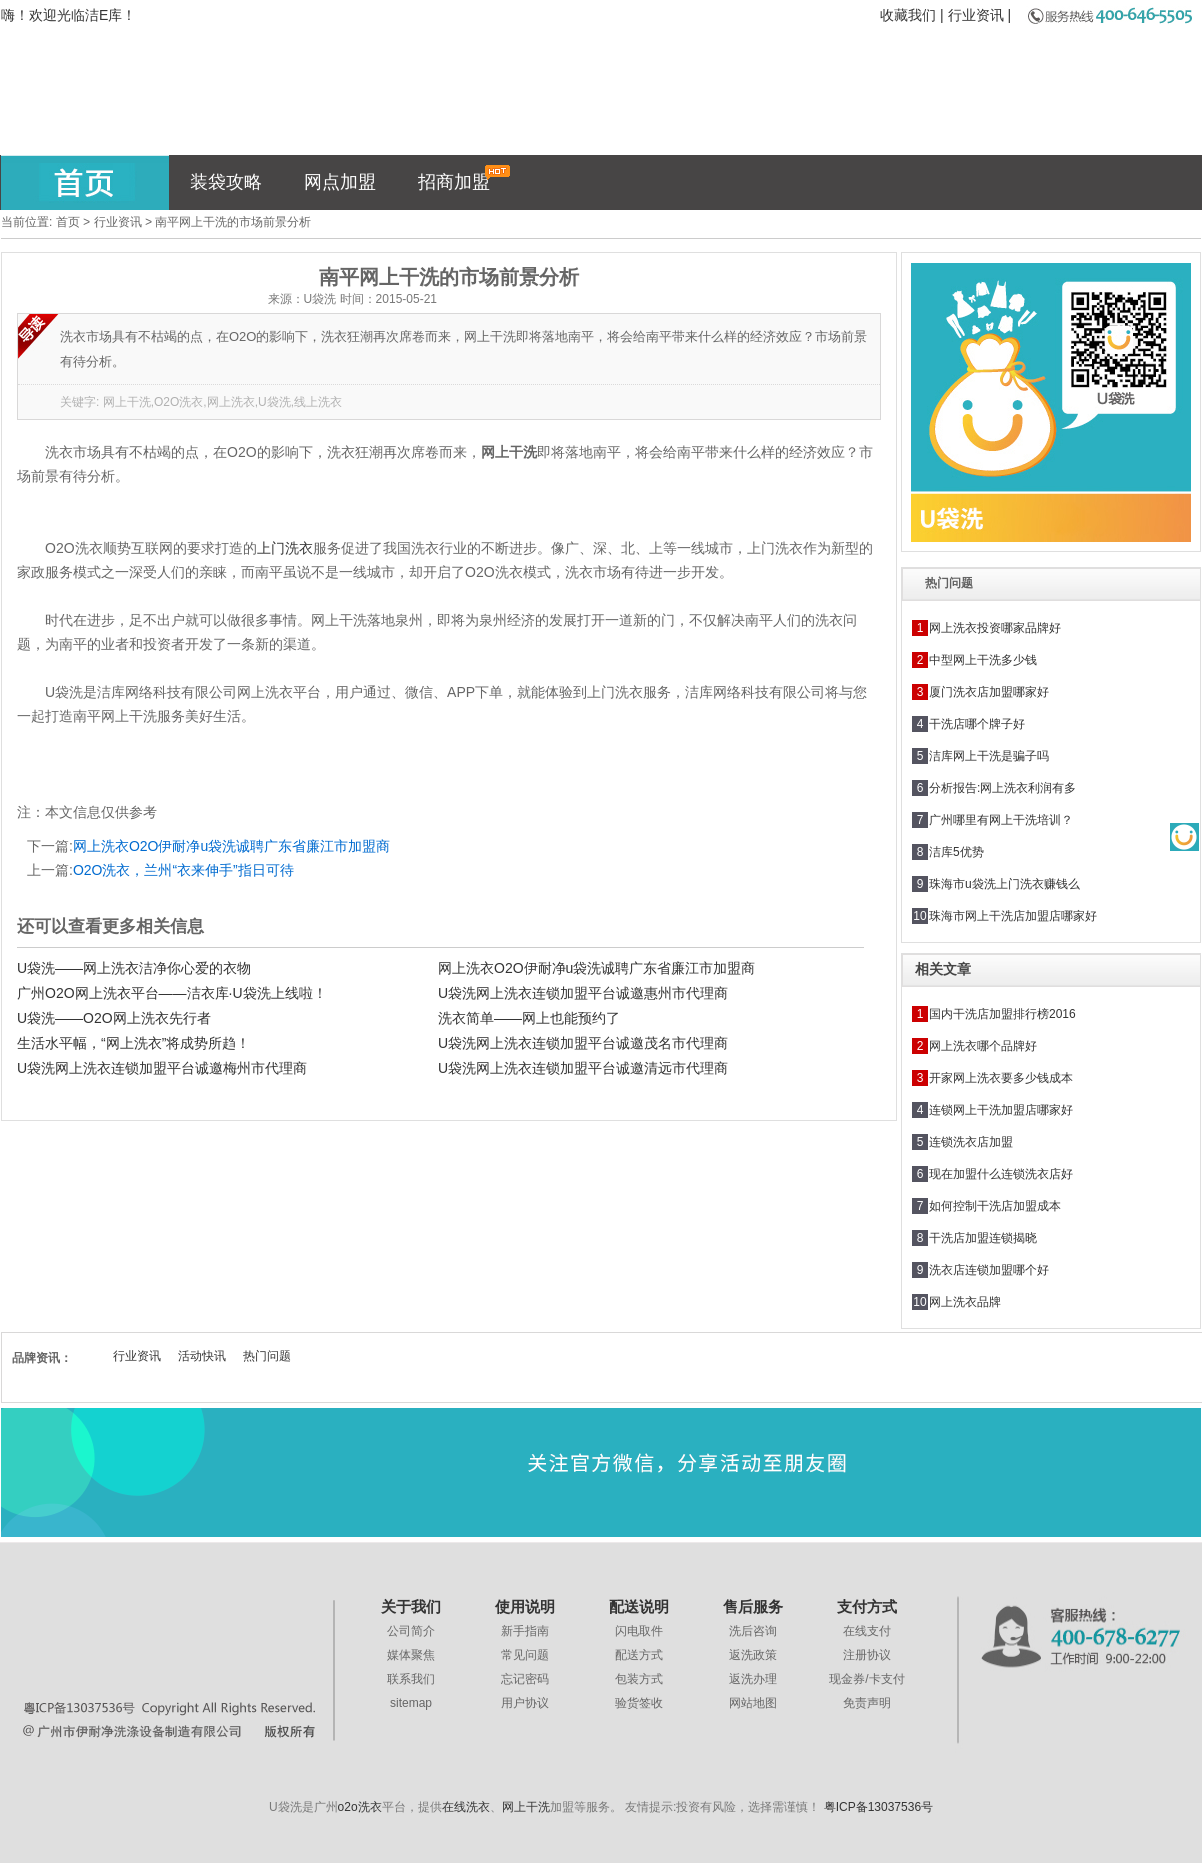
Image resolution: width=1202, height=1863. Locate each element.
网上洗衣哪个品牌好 (983, 1046)
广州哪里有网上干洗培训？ (1001, 820)
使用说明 (525, 1606)
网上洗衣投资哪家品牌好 (995, 628)
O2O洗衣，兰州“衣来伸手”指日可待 (183, 870)
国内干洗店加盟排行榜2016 (1002, 1014)
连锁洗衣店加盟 (971, 1142)
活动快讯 (202, 1356)
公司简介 (411, 1631)
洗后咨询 (753, 1631)
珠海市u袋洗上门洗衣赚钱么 (1004, 884)
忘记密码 (525, 1679)
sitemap (411, 1703)
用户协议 (525, 1703)
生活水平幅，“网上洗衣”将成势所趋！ (133, 1043)
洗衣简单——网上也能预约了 (529, 1018)
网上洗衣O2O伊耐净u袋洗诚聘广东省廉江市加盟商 (231, 846)
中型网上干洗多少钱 (983, 660)
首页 (68, 222)
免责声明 (867, 1703)
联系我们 (411, 1679)
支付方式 (867, 1606)
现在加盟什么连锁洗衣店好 (1001, 1174)
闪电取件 (639, 1631)
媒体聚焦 (411, 1655)
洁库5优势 (956, 852)
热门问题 (267, 1356)
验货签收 (639, 1703)
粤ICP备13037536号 (878, 1807)
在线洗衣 (466, 1807)
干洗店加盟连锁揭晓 (983, 1238)
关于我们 (411, 1606)
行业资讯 (976, 15)
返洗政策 (753, 1655)
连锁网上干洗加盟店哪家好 (1001, 1110)
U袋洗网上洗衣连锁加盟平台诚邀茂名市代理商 (583, 1043)
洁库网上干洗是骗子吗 (989, 756)
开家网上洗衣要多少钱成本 (1001, 1078)
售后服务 (753, 1606)
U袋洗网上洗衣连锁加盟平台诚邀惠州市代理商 (583, 993)
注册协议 (867, 1655)
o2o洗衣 (360, 1807)
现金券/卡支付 (866, 1679)
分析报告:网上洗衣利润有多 (1002, 788)
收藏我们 (908, 15)
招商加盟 (464, 178)
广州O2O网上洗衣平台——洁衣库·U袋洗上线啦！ (172, 993)
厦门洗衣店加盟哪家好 (989, 692)
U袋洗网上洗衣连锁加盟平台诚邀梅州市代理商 (162, 1068)
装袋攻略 (226, 182)
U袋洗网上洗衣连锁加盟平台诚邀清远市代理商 (583, 1068)
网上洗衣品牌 (965, 1302)
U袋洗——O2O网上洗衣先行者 (114, 1018)
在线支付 (867, 1631)
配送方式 (639, 1655)
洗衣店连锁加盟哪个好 (989, 1270)
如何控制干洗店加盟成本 (995, 1206)
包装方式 (639, 1679)
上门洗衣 (285, 548)
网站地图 (753, 1703)
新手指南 (525, 1631)
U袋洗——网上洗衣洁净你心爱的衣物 (134, 968)
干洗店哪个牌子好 (977, 724)
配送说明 (639, 1606)
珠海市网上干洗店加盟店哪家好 (1013, 916)
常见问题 (525, 1655)
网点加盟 (340, 182)
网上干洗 (526, 1807)
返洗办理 (753, 1679)
